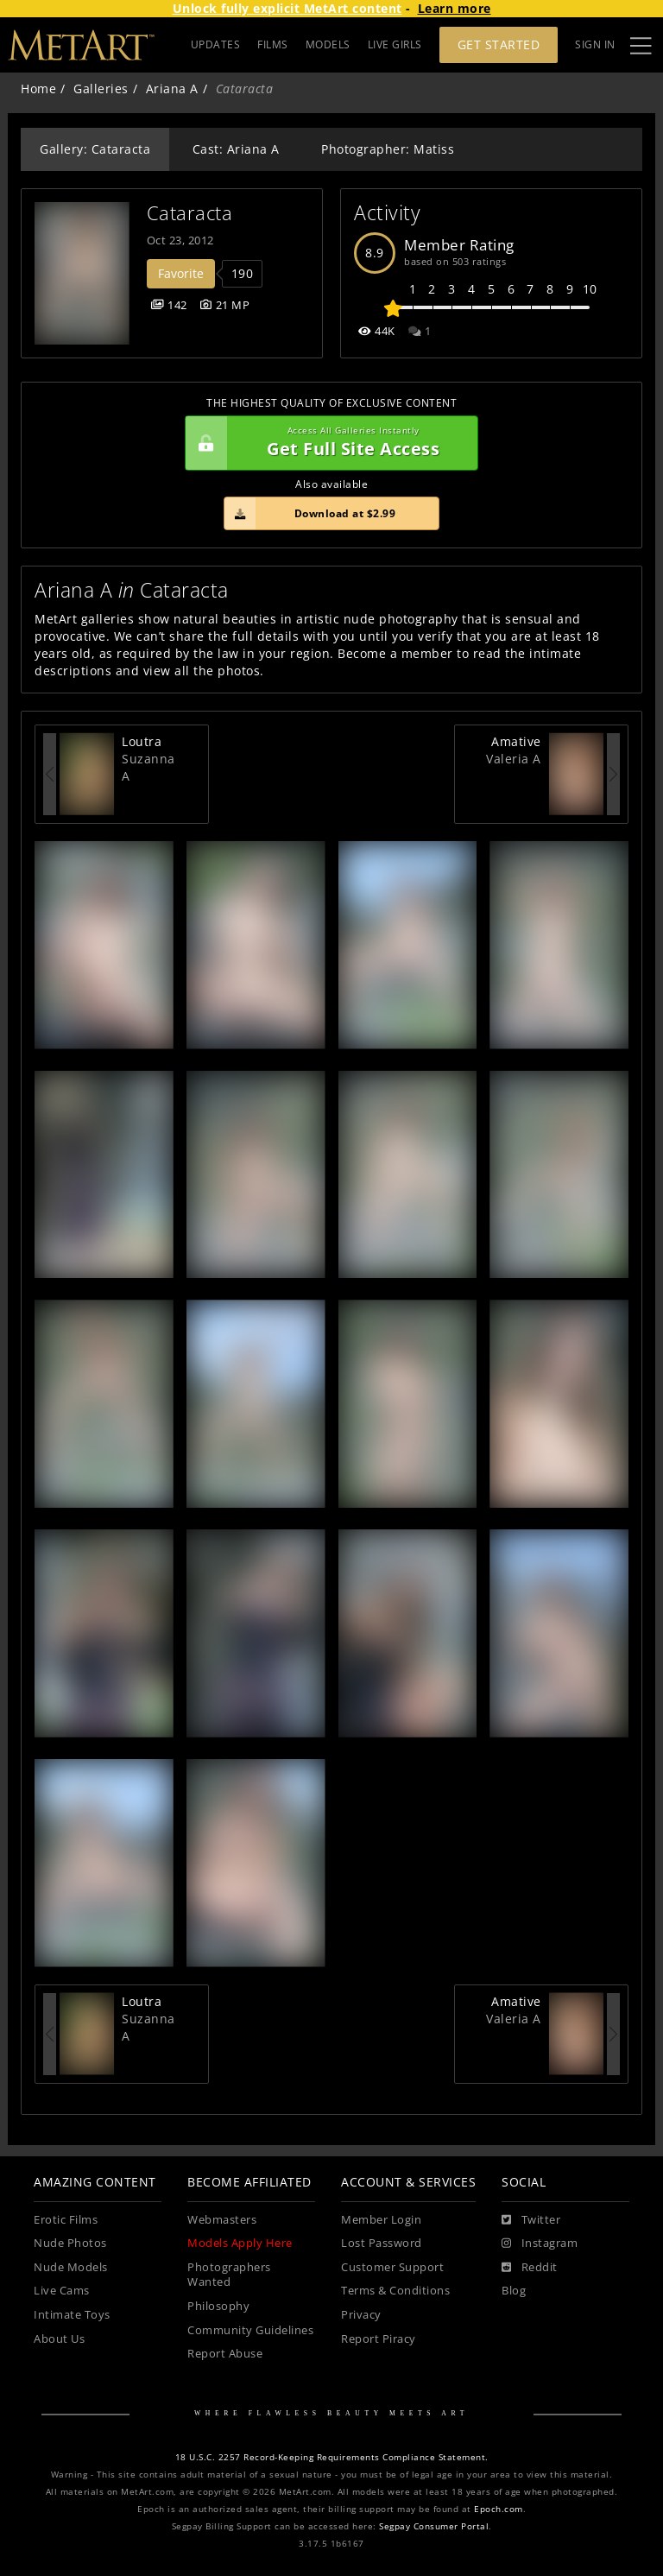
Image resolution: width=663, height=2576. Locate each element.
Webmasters (221, 2219)
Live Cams (62, 2290)
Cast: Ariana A (236, 149)
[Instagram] (540, 2243)
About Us (59, 2339)
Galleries (101, 88)
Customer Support (392, 2267)
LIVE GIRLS (395, 44)
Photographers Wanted (229, 2275)
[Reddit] (530, 2267)
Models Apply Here (240, 2243)
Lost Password (381, 2243)
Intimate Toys (72, 2314)
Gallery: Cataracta (95, 149)
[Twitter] (531, 2220)
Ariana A (172, 88)
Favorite (181, 273)
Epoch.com (498, 2509)
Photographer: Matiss (387, 149)
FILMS (272, 44)
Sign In (595, 44)
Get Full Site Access (327, 443)
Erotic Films (66, 2219)
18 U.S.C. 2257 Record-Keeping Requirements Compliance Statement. (332, 2457)
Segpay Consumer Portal (434, 2526)
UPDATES (216, 44)
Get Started (499, 44)
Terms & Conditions (395, 2290)
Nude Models (71, 2267)
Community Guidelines (250, 2330)
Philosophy (218, 2306)
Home (38, 88)
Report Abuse (224, 2353)
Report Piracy (378, 2339)
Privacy (361, 2314)
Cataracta (190, 212)
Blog (514, 2290)
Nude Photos (70, 2243)
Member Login (381, 2219)
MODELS (328, 44)
